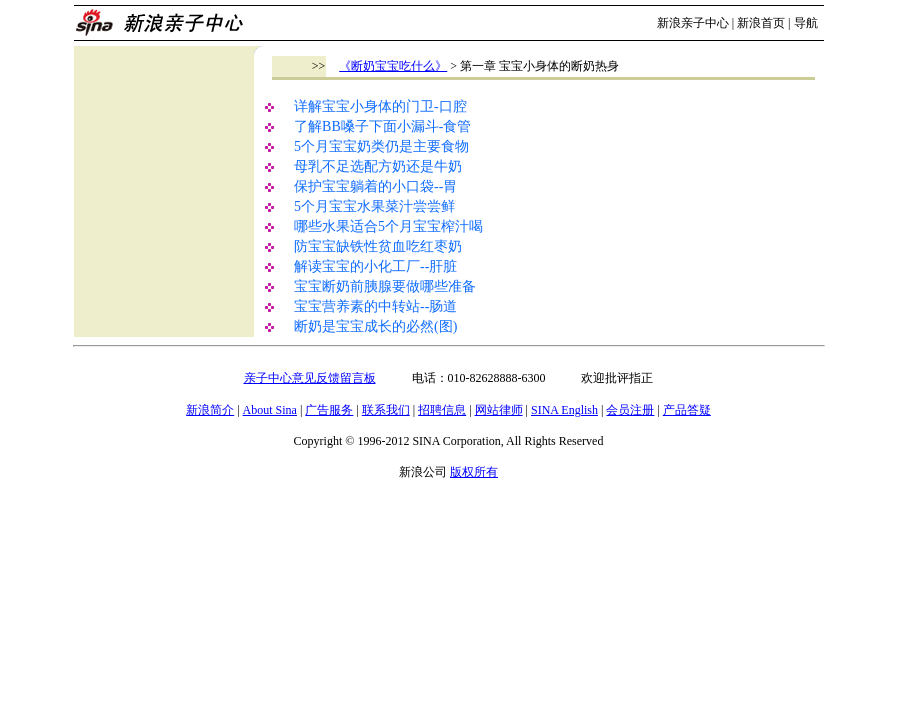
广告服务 (329, 410)
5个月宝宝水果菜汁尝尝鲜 (374, 206)
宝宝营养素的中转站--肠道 (375, 306)
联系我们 (386, 410)
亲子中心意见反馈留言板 (310, 378)
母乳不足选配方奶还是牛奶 (378, 166)
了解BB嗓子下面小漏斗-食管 (382, 126)
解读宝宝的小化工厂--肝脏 (375, 266)
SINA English (564, 410)
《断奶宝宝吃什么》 (393, 66)
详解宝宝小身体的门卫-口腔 (380, 106)
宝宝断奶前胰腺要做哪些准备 (385, 286)
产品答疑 (687, 410)
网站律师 (499, 410)
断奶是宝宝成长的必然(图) (375, 326)
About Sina (270, 410)
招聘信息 (442, 410)
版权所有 (474, 472)
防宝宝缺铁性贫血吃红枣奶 (378, 246)
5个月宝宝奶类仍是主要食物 (381, 146)
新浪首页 (761, 23)
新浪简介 (210, 410)
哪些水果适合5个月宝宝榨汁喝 (388, 226)
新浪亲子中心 (693, 23)
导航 (806, 23)
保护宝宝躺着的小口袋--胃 (375, 186)
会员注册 (630, 410)
